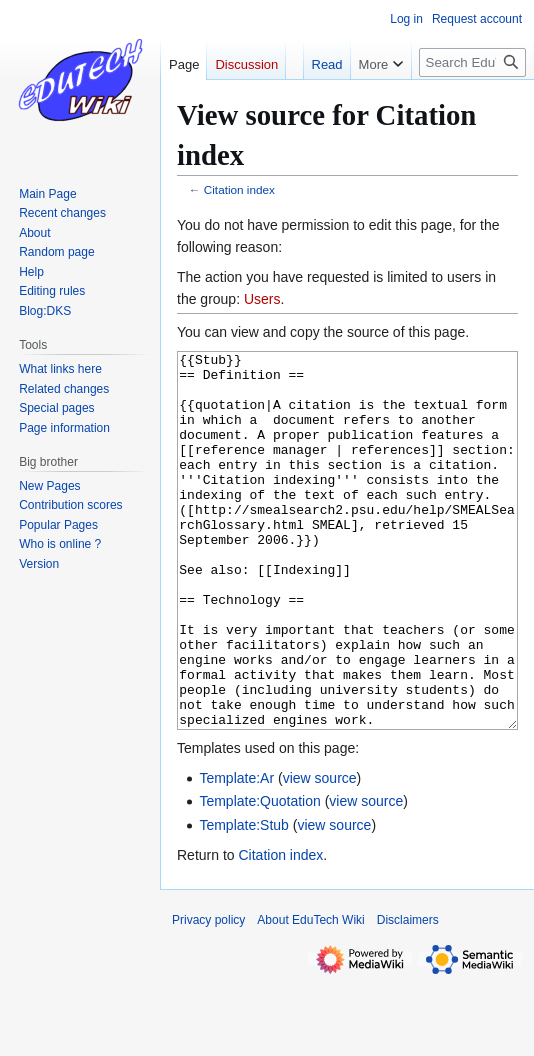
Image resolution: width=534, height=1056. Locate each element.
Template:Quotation (259, 876)
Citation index (239, 189)
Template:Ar (236, 853)
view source (320, 853)
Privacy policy (208, 995)
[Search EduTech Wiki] (472, 62)
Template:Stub (244, 900)
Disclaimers (408, 995)
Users (262, 299)
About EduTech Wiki (310, 995)
